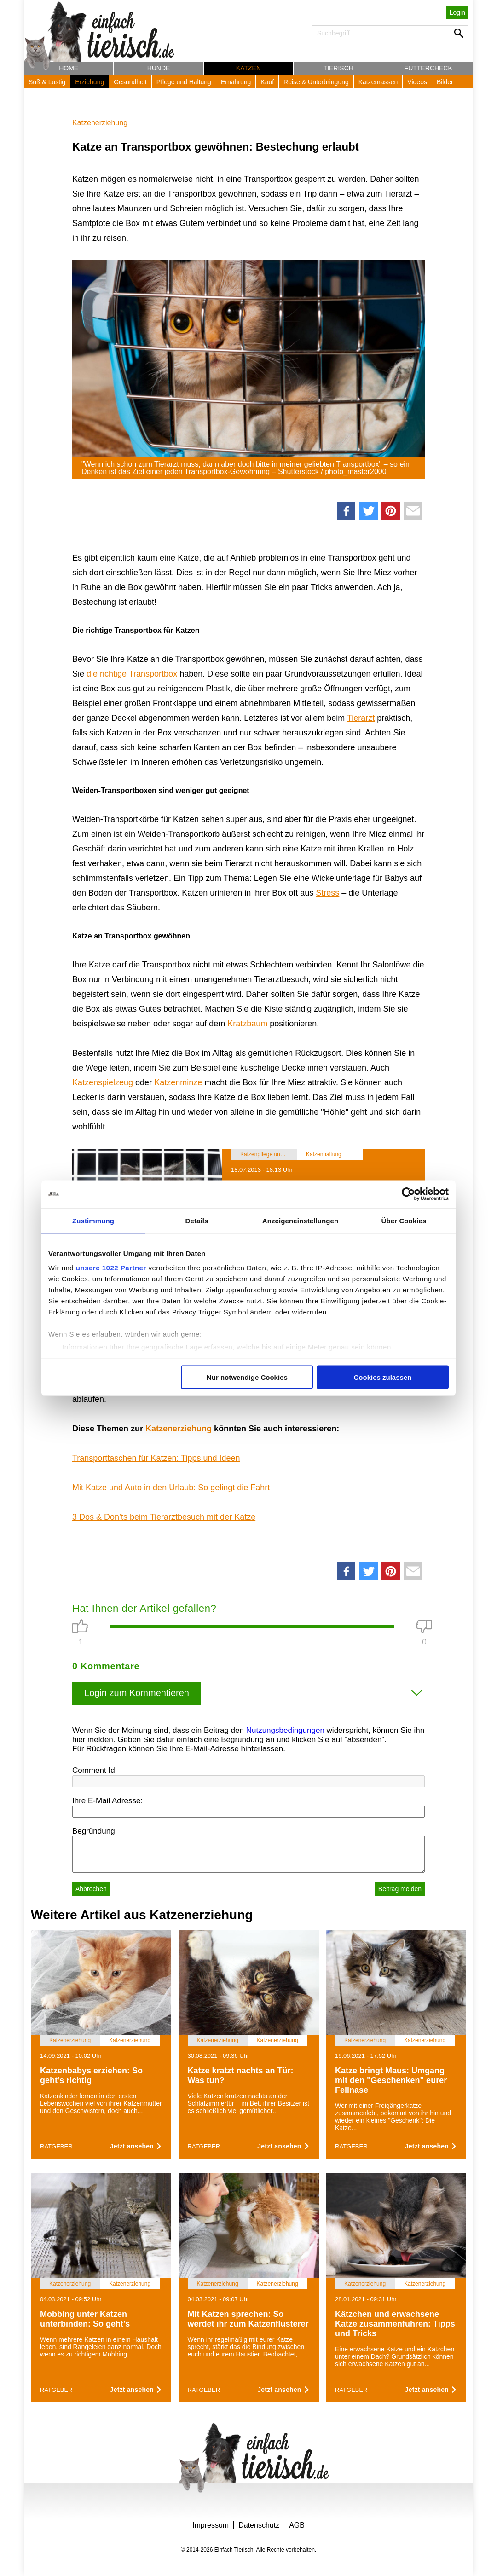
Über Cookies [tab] (404, 1220)
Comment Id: (94, 1770)
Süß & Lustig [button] (47, 82)
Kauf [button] (267, 82)
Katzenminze (178, 1082)
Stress (327, 892)
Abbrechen (91, 1889)
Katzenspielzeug (102, 1082)
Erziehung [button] (89, 82)
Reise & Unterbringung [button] (316, 82)
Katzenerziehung (99, 123)
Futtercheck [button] (428, 68)
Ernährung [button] (236, 82)
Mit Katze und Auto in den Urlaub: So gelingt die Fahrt (171, 1487)
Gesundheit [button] (130, 82)
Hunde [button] (158, 68)
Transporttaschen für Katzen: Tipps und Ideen (156, 1458)
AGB (297, 2525)
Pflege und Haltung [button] (183, 82)
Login (457, 12)
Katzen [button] (248, 68)
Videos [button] (417, 82)
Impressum (210, 2525)
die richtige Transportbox (132, 673)
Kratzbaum (247, 1023)
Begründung (93, 1831)
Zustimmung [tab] (93, 1220)
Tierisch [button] (338, 68)
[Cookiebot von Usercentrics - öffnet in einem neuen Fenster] (408, 1194)
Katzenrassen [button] (378, 82)
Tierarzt (361, 718)
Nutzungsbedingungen (285, 1730)
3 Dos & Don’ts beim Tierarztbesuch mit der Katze (163, 1517)
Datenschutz (258, 2525)
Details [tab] (196, 1220)
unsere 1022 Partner (111, 1268)
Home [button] (68, 68)
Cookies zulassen (383, 1377)
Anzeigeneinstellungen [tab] (300, 1220)
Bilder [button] (445, 82)
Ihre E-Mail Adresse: (107, 1800)
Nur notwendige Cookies (247, 1377)
